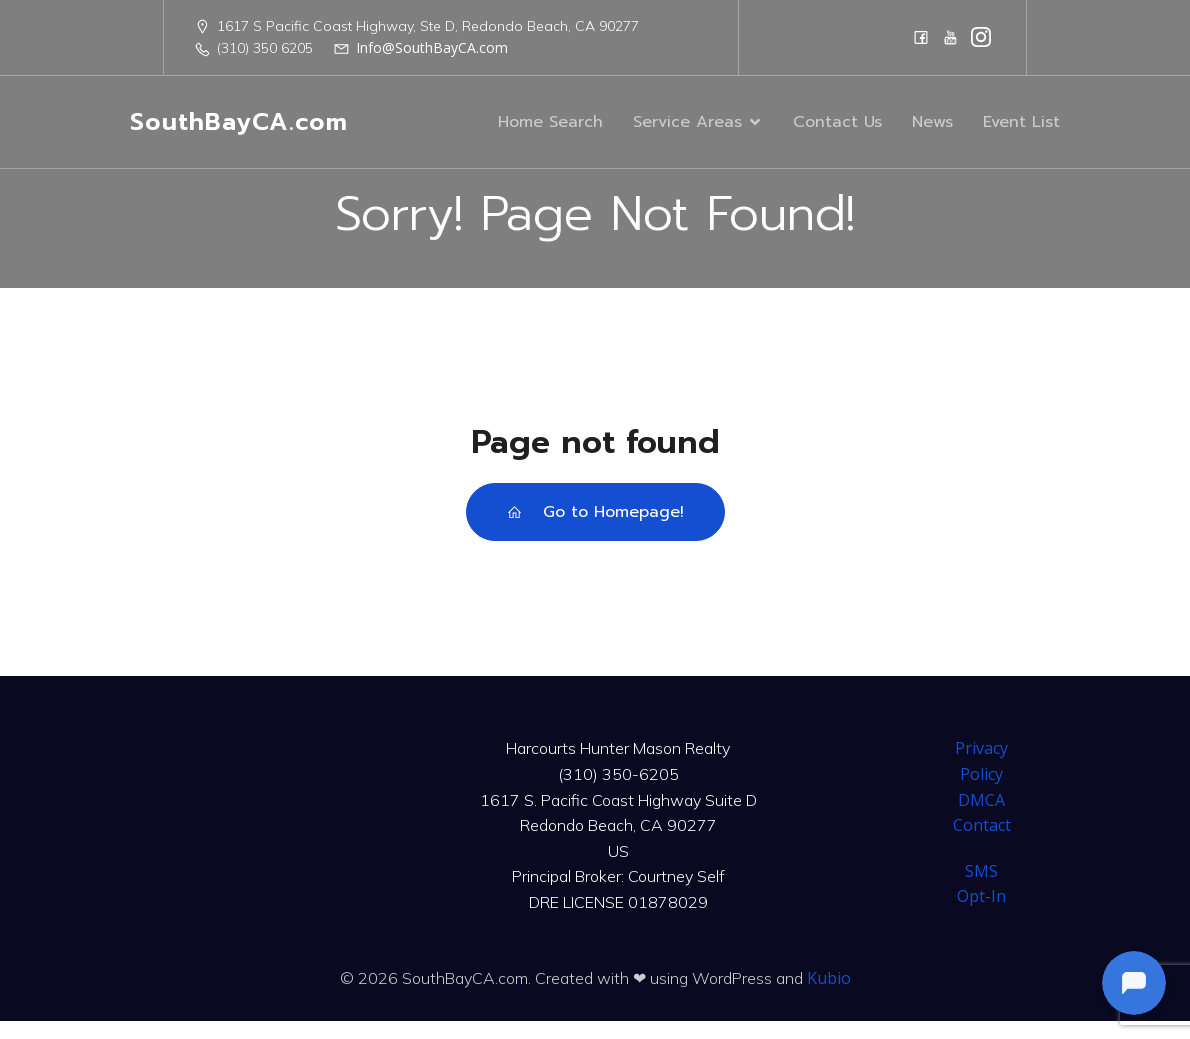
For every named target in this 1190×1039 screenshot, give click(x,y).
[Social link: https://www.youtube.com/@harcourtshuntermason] (951, 37)
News (932, 131)
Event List (1021, 131)
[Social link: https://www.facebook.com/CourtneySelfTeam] (921, 37)
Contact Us (837, 131)
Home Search (550, 131)
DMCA (981, 818)
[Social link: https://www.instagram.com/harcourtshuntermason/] (981, 37)
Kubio (829, 996)
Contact (982, 843)
